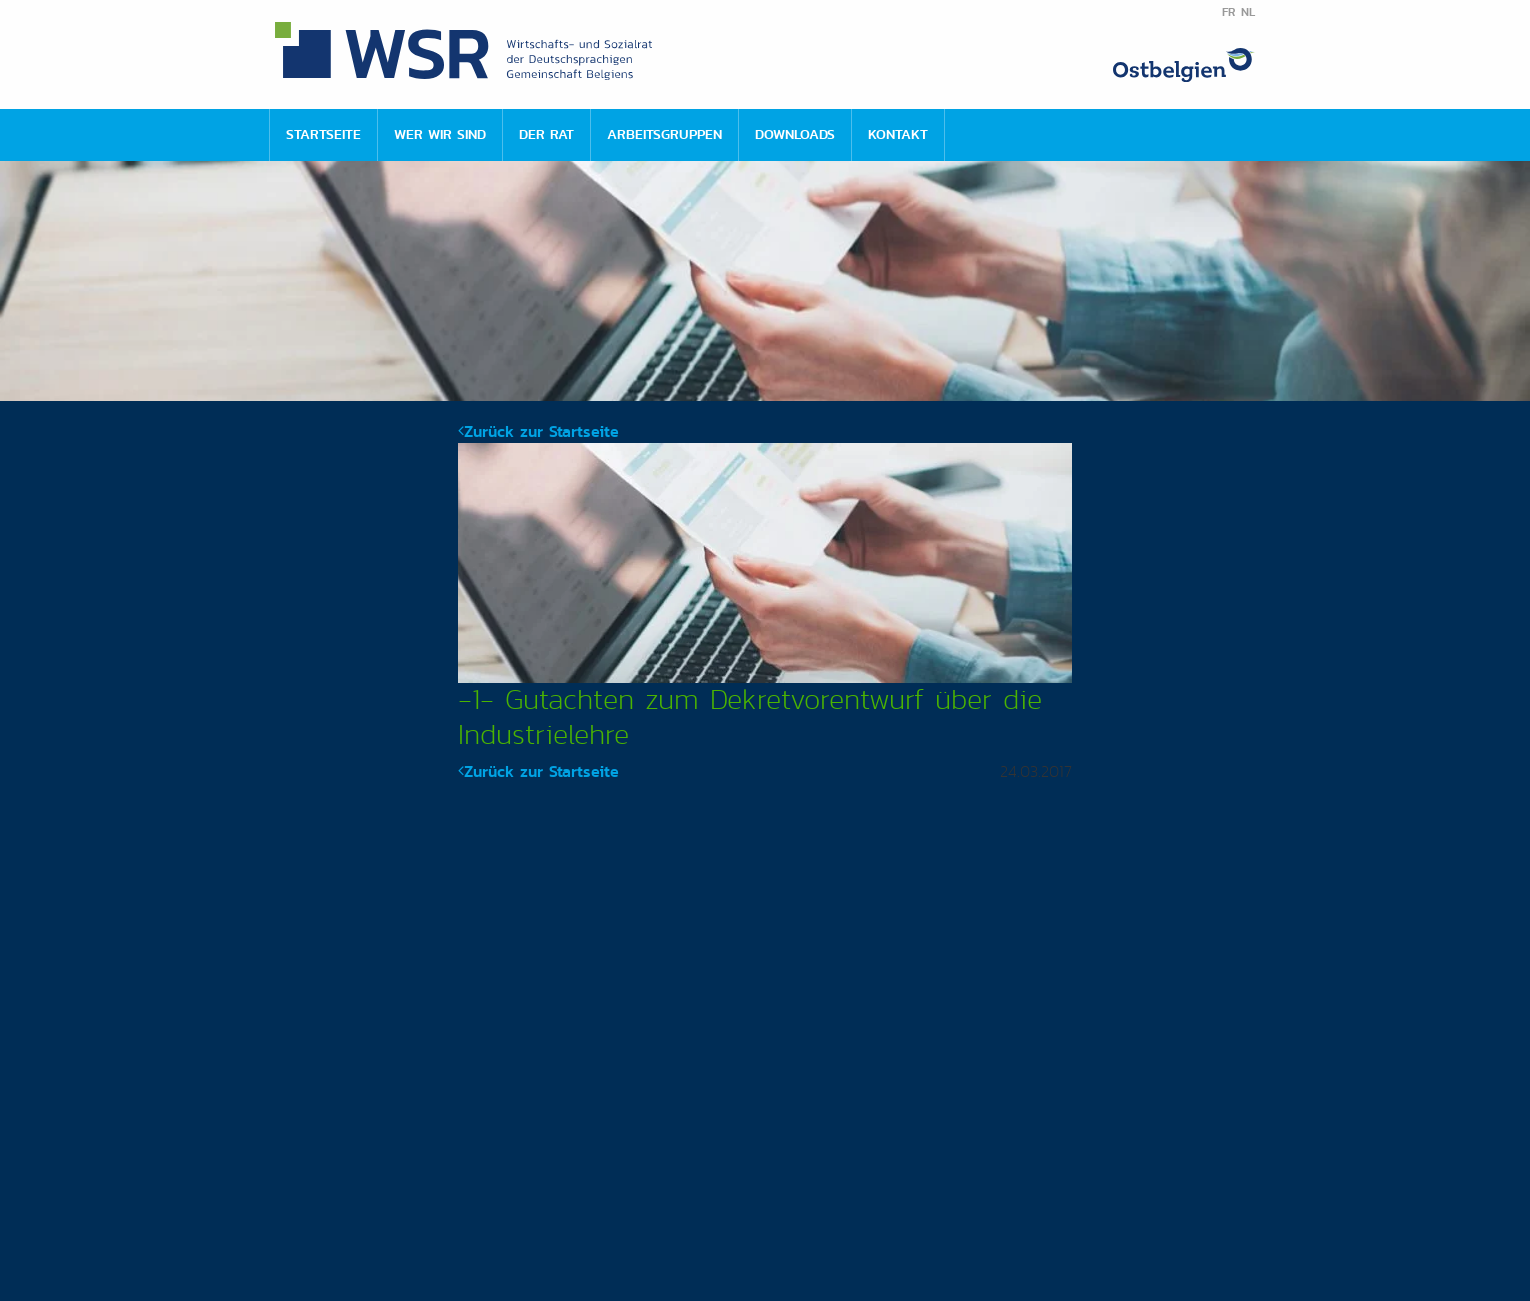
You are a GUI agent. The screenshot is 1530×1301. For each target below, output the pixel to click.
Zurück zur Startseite (538, 431)
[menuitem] (323, 135)
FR (1228, 12)
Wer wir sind (440, 134)
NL (1248, 12)
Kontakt (898, 134)
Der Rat (546, 134)
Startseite (323, 134)
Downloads (795, 134)
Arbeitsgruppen (664, 134)
